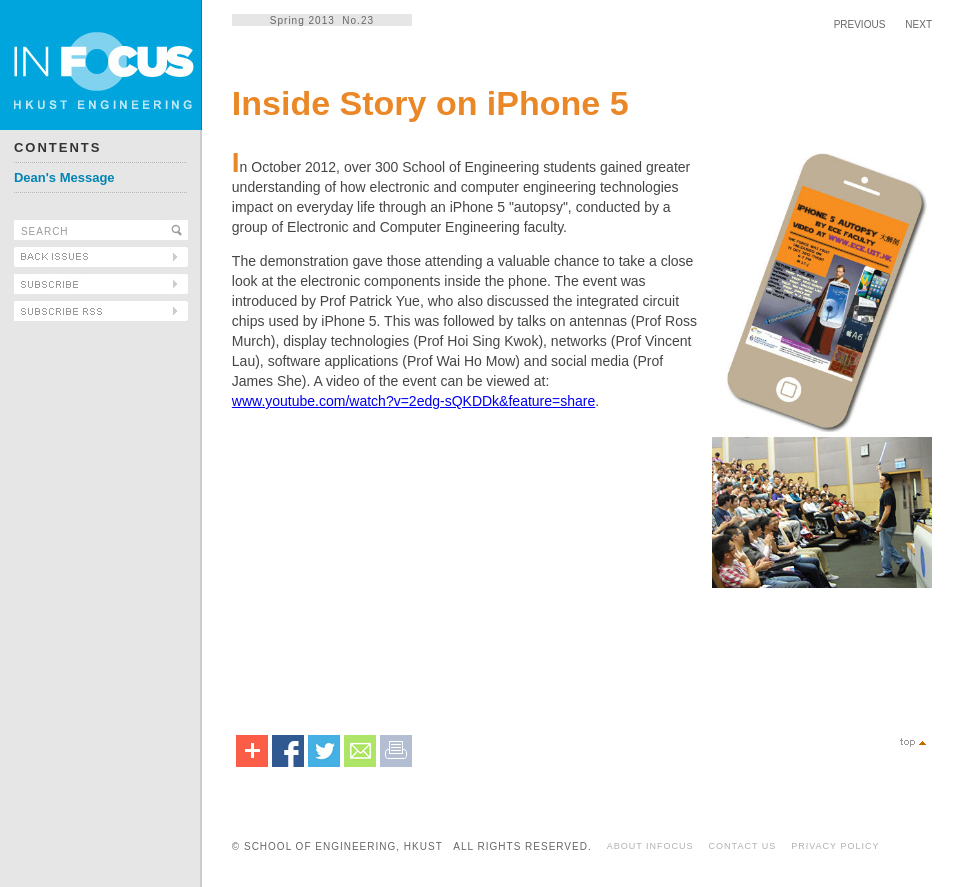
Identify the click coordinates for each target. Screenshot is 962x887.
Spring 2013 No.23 (322, 20)
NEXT (918, 24)
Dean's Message (64, 177)
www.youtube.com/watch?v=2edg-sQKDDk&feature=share (413, 401)
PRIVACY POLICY (835, 846)
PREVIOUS (860, 24)
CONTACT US (743, 846)
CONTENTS (58, 147)
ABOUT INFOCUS (650, 846)
